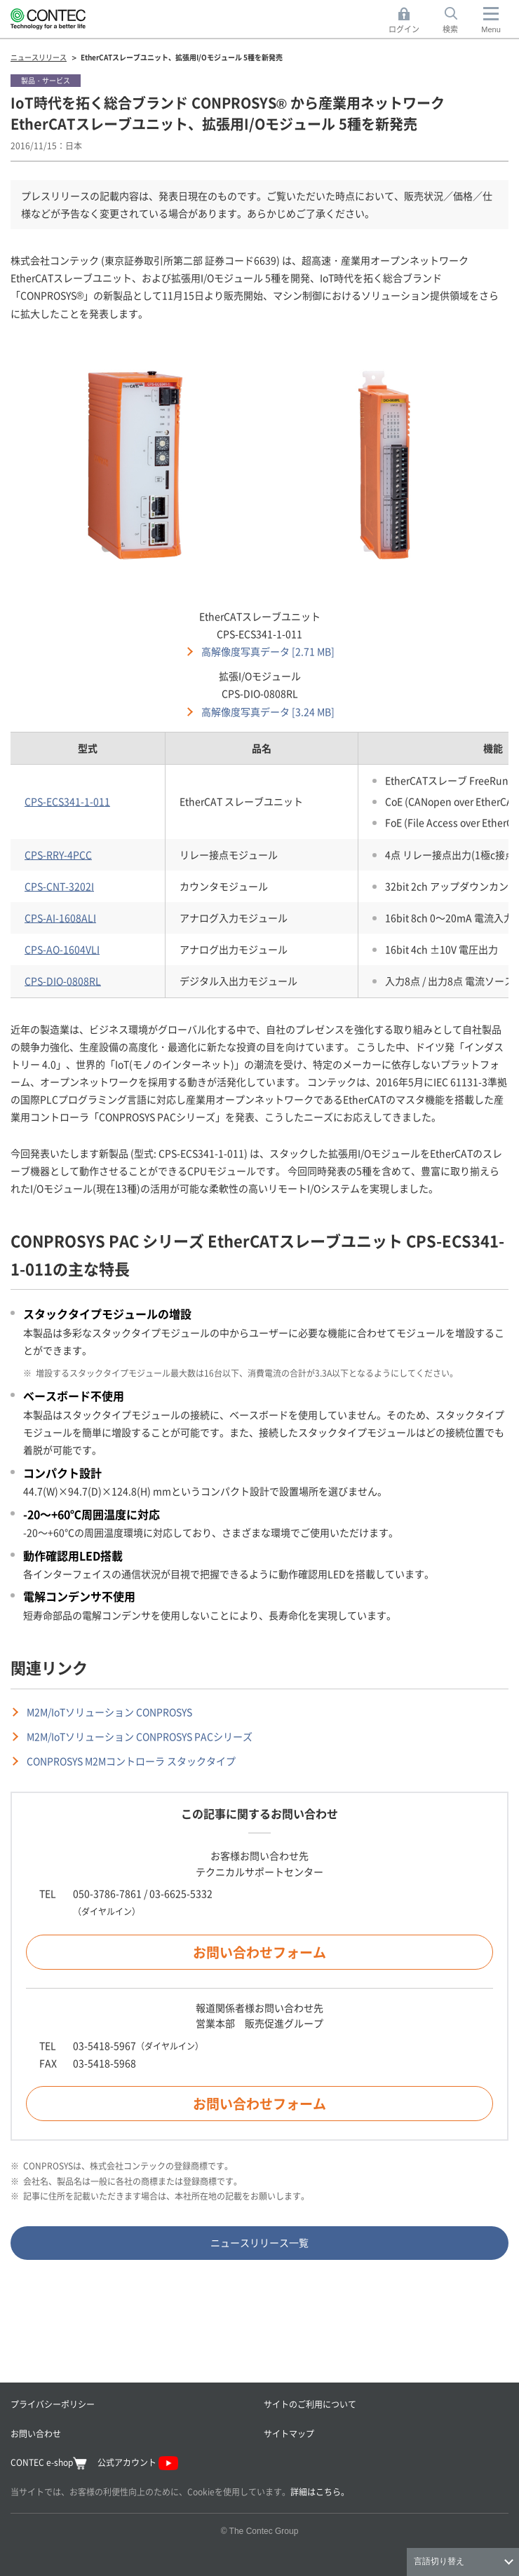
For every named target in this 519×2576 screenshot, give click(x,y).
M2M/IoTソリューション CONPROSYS (109, 1712)
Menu (491, 29)
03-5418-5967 (104, 2045)
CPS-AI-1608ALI (60, 918)
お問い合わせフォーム (259, 1951)
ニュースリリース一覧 (259, 2242)
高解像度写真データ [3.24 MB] (268, 711)
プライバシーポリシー (53, 2404)
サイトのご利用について (310, 2404)
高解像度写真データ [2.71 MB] (268, 651)
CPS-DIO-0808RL (63, 981)
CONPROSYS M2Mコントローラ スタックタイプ (131, 1761)
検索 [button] (458, 20)
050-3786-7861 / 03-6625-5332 (143, 1893)
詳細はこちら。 (319, 2491)
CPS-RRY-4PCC (58, 854)
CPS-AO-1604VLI (62, 949)
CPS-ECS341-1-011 (67, 801)
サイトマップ (289, 2433)
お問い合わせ (36, 2433)
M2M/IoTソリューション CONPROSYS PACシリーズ (139, 1736)
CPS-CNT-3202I (59, 886)
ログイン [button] (408, 20)
